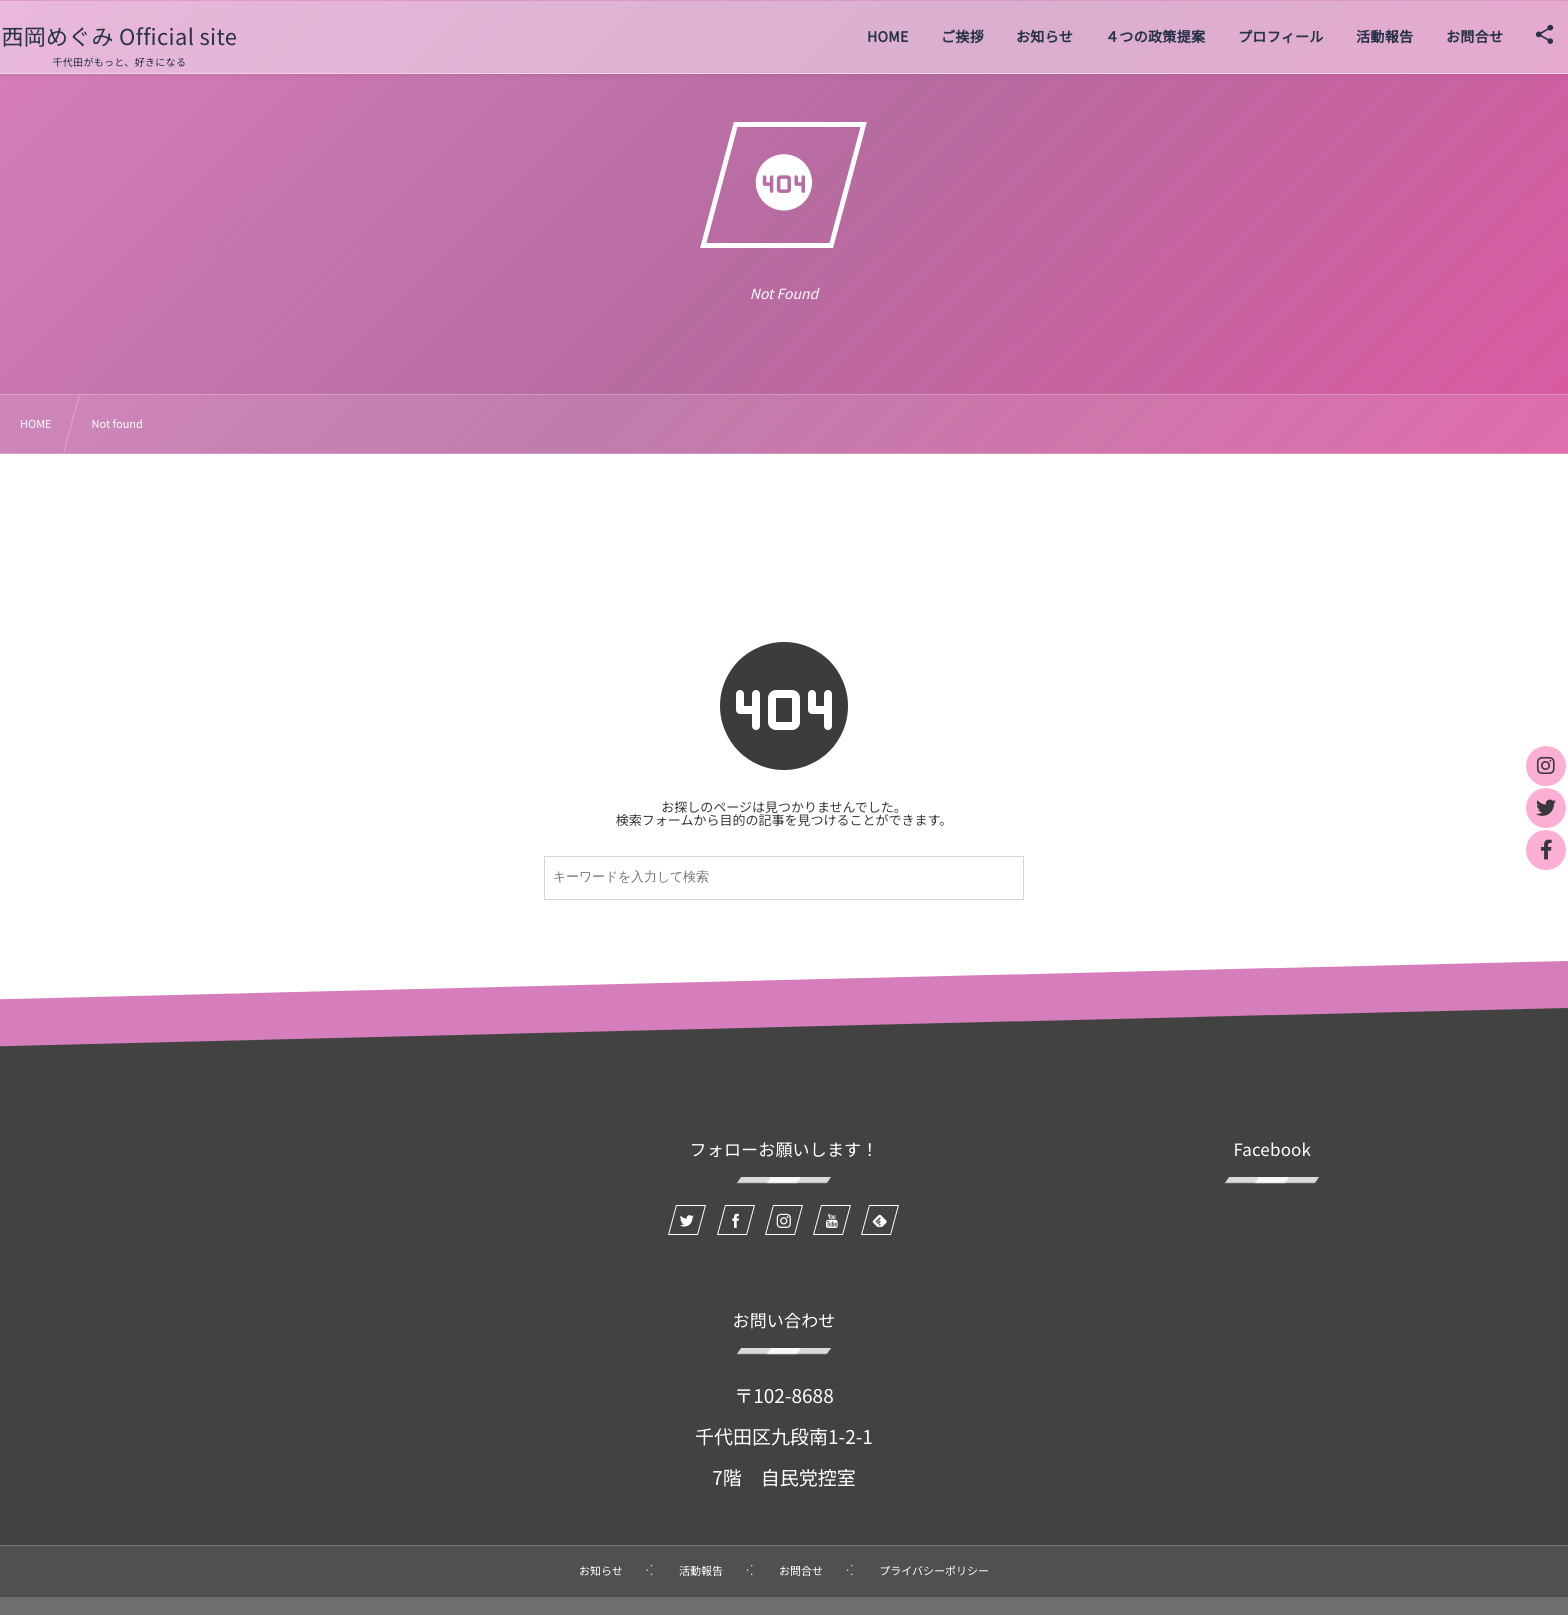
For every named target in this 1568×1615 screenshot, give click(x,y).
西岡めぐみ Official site (150, 36)
